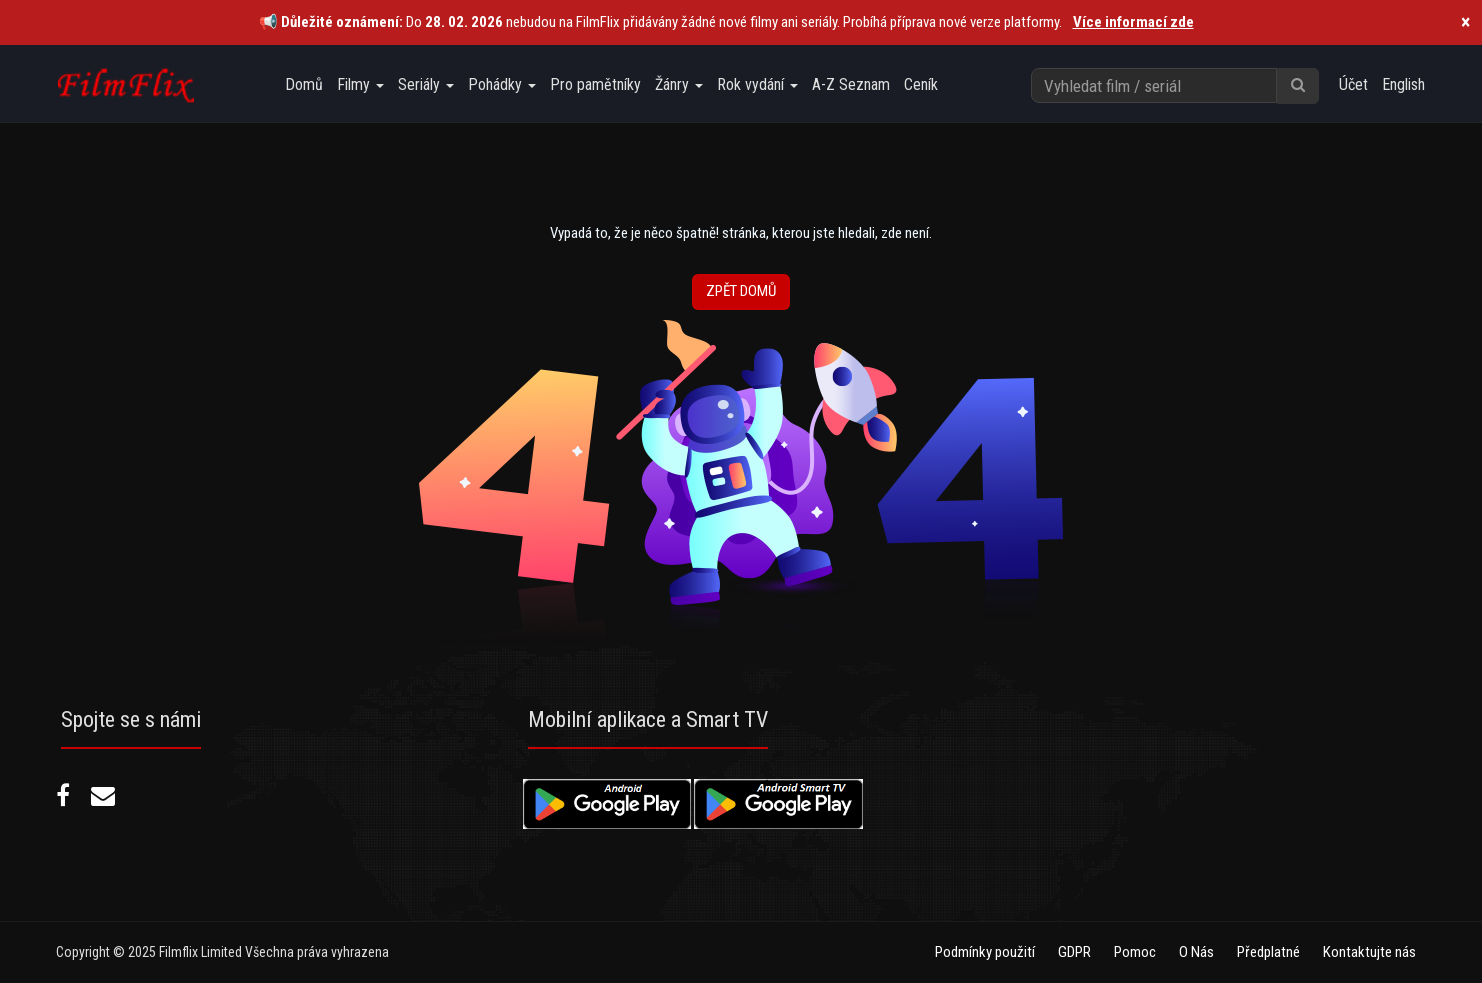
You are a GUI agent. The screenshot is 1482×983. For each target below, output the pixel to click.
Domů (304, 84)
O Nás (1196, 952)
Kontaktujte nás (1369, 952)
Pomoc (1135, 952)
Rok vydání (757, 84)
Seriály (426, 84)
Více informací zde (1133, 22)
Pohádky (502, 84)
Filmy (360, 84)
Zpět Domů (741, 291)
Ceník (921, 84)
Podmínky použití (985, 952)
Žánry (679, 84)
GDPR (1074, 952)
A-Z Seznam (851, 84)
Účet (1353, 84)
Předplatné (1268, 952)
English (1403, 84)
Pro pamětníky (595, 84)
